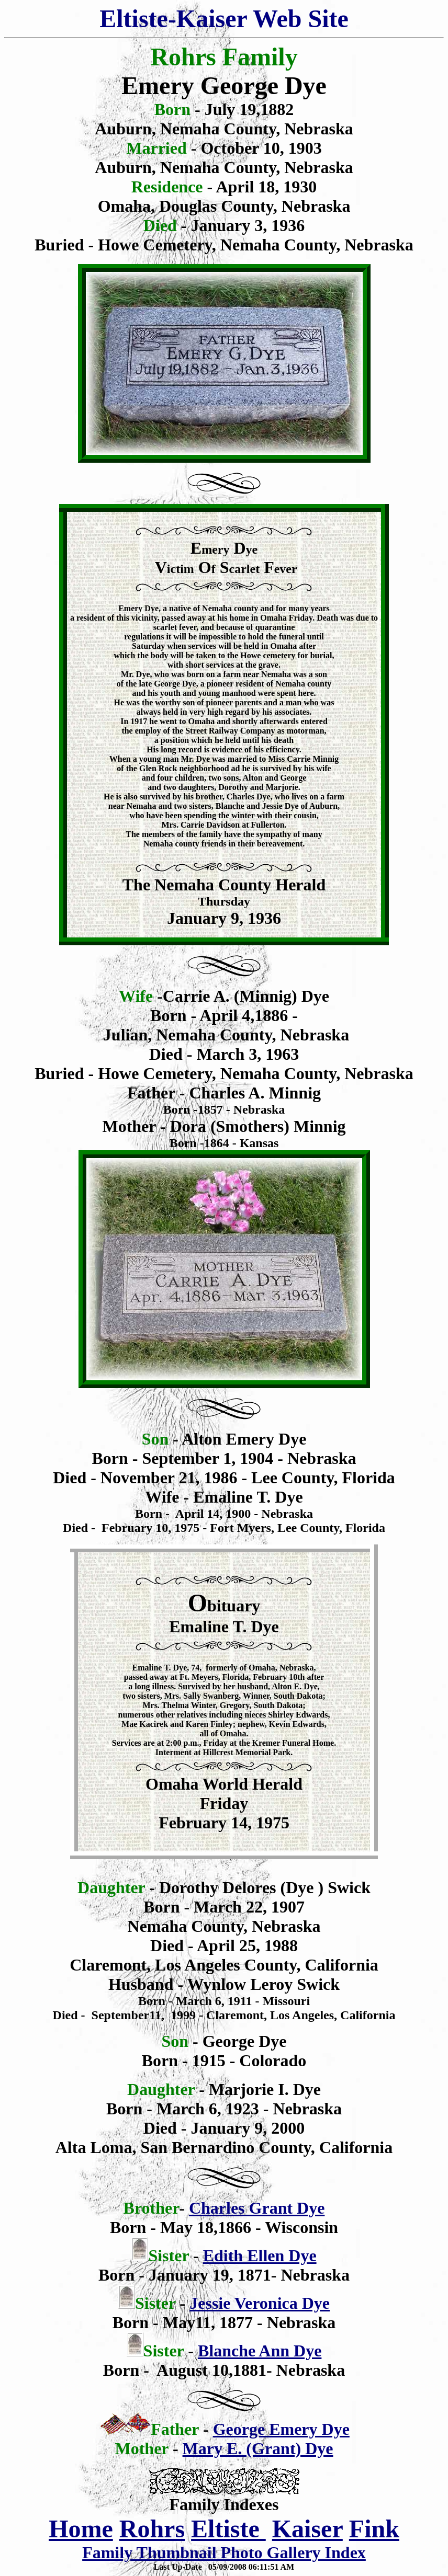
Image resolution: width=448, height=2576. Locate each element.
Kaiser (307, 2529)
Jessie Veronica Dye (259, 2303)
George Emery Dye (281, 2429)
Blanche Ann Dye (259, 2350)
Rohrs (152, 2529)
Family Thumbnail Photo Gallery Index (224, 2552)
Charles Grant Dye (257, 2208)
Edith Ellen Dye (260, 2255)
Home (81, 2529)
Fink (374, 2529)
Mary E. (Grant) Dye (258, 2448)
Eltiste (228, 2529)
